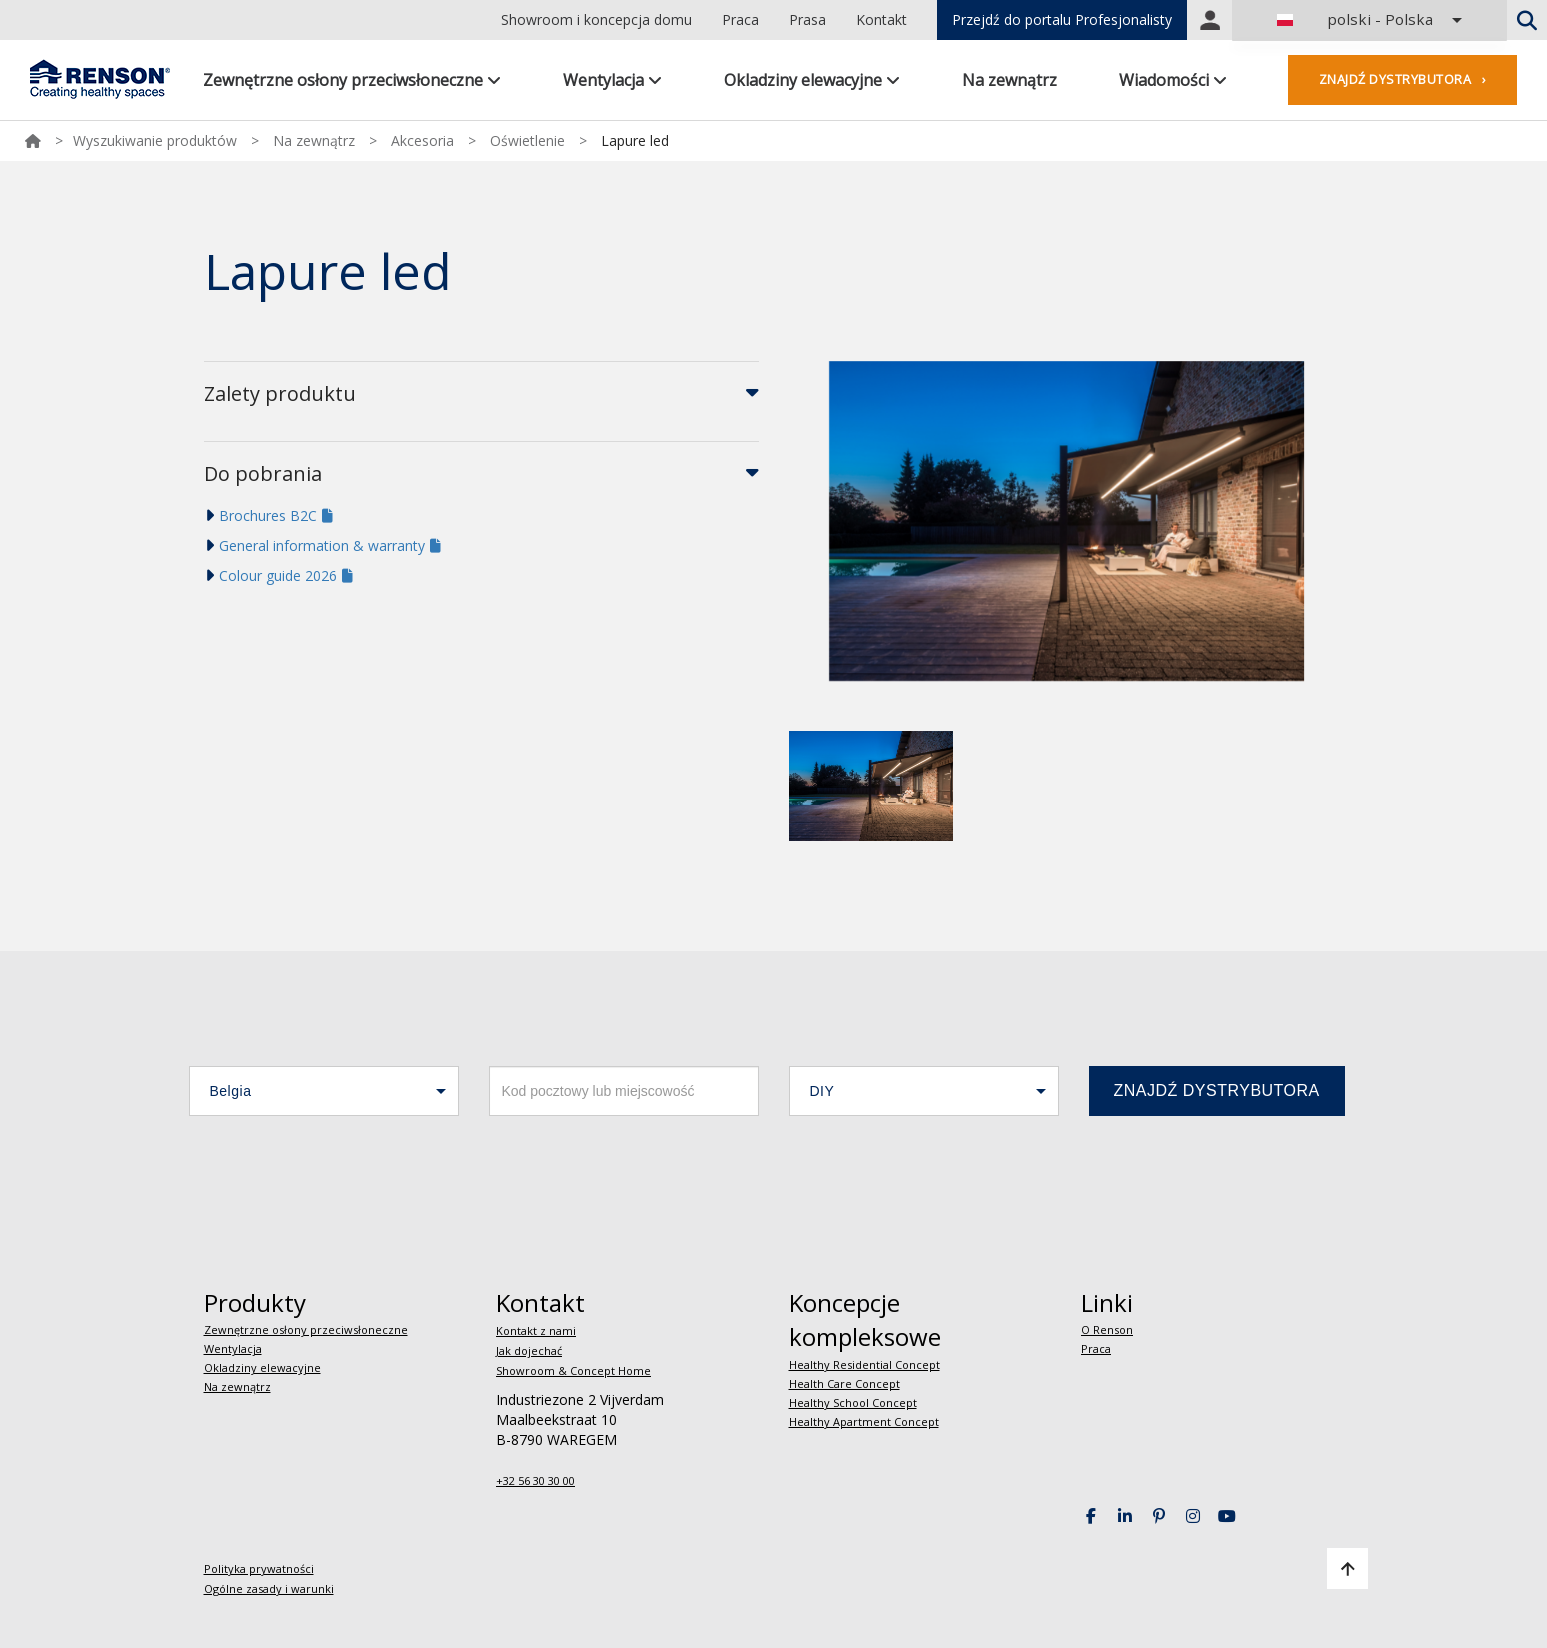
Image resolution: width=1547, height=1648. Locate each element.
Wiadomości (1173, 80)
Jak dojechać (529, 1350)
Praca (740, 19)
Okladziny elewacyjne (812, 80)
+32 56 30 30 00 (535, 1480)
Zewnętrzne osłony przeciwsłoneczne (352, 80)
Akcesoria (422, 140)
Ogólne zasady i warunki (269, 1588)
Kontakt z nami (536, 1330)
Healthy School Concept (853, 1402)
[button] (324, 1091)
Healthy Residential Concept (864, 1364)
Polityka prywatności (259, 1568)
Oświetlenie (527, 140)
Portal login (1210, 20)
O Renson (1107, 1329)
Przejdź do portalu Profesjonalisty (1062, 19)
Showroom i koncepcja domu (596, 19)
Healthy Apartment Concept (864, 1421)
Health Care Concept (844, 1383)
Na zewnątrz (1009, 80)
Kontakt (881, 19)
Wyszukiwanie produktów (155, 140)
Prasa (807, 19)
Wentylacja (612, 80)
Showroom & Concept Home (573, 1370)
